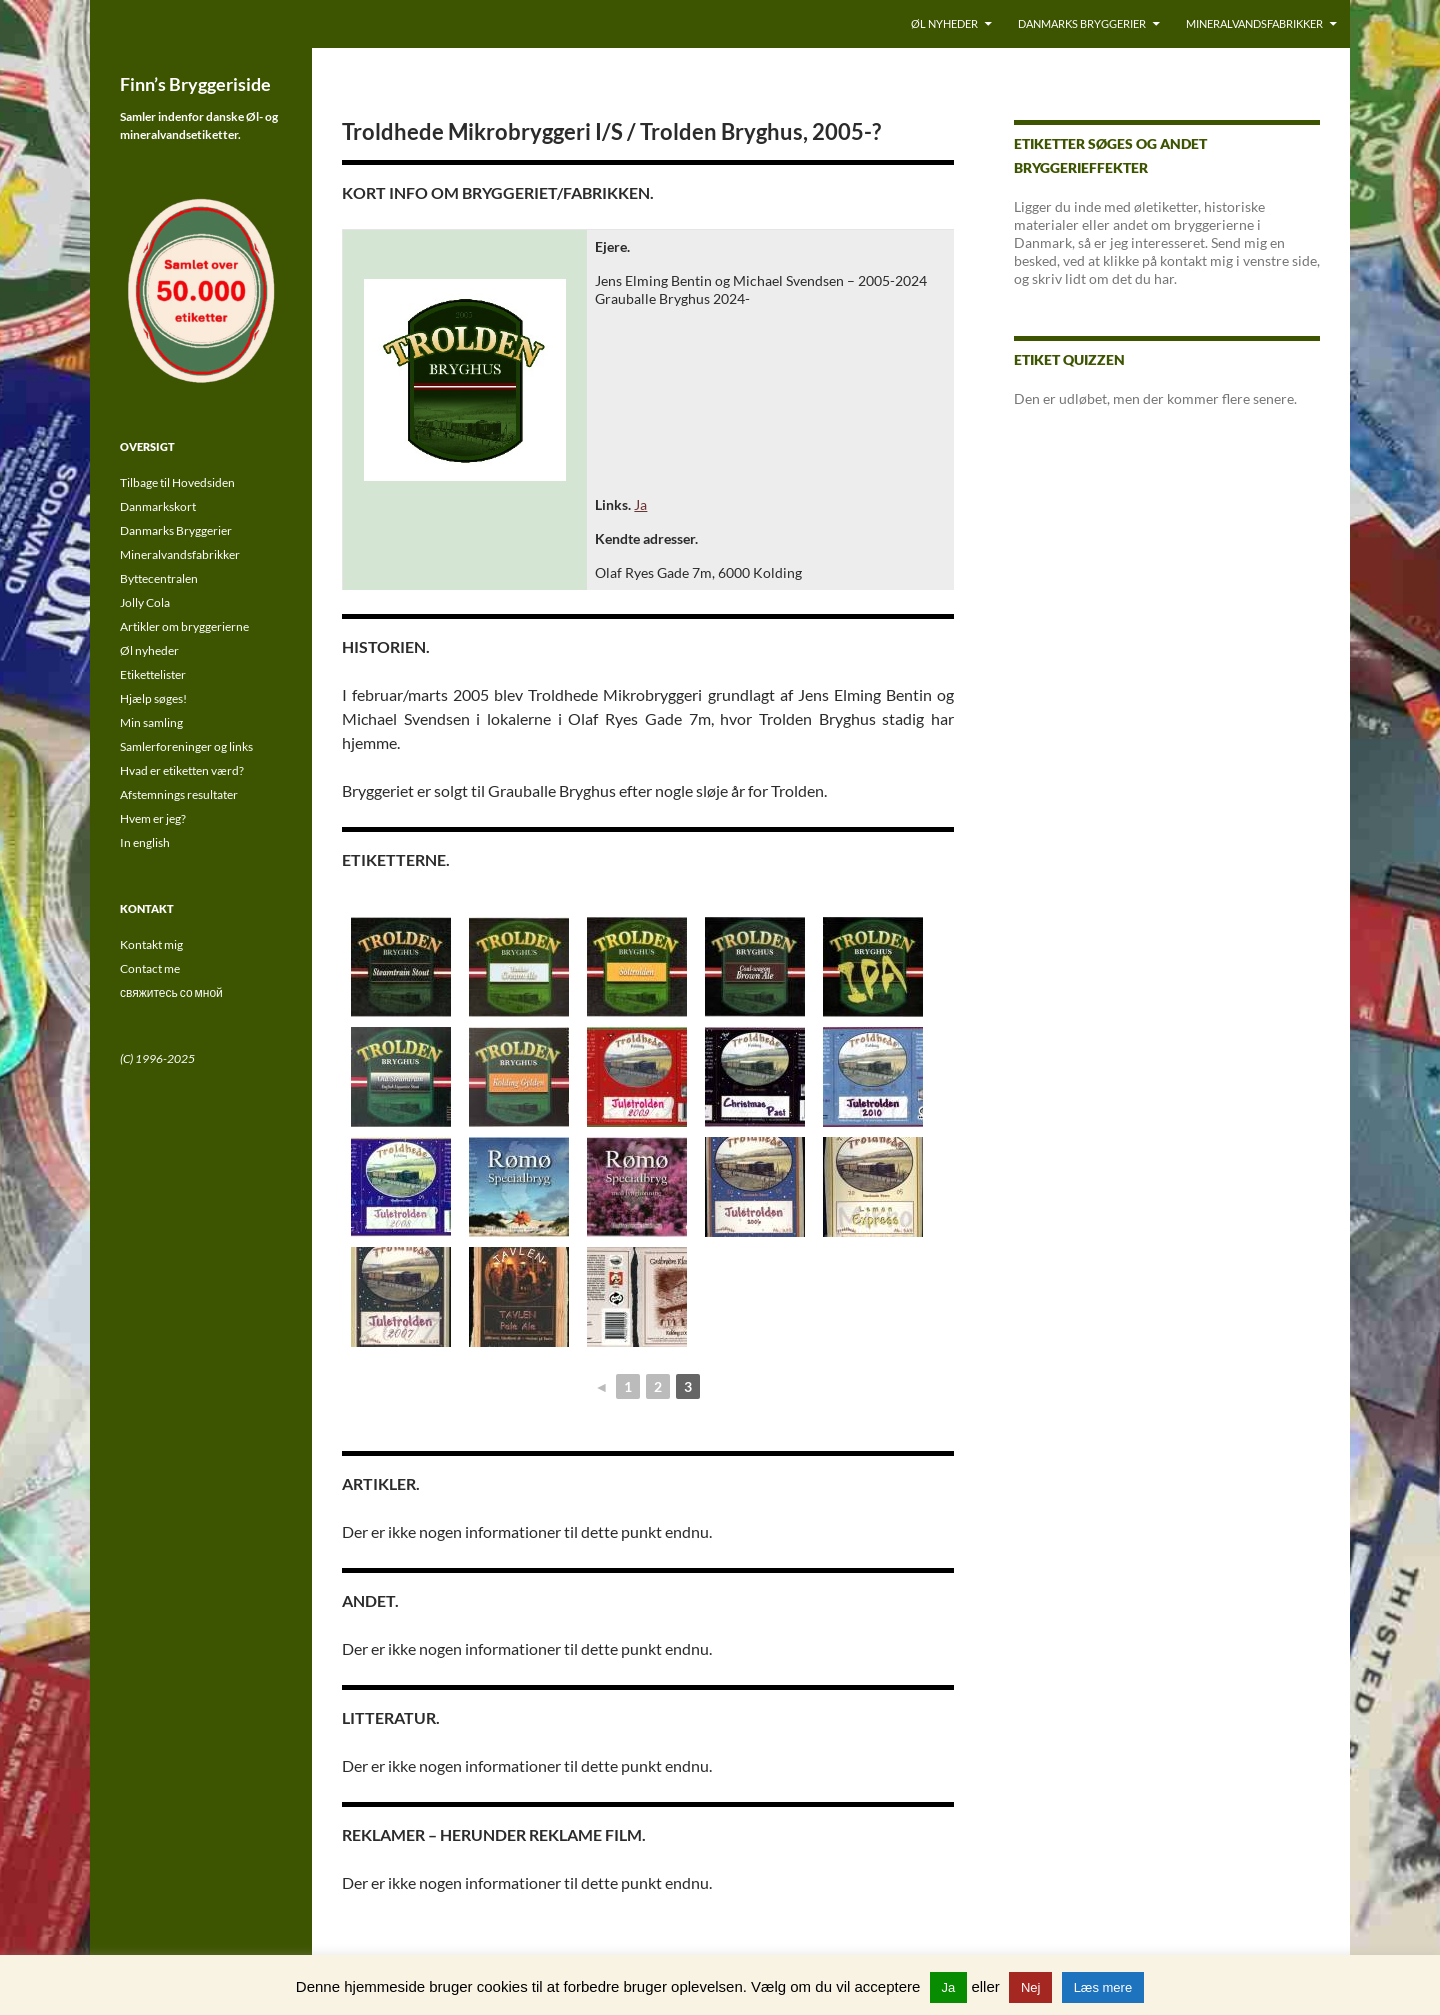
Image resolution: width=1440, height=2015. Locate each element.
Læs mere (1103, 1987)
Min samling (151, 722)
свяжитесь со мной (171, 992)
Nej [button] (1031, 1987)
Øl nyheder (944, 23)
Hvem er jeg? (153, 818)
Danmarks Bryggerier (1082, 23)
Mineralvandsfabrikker (1254, 23)
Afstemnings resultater (179, 794)
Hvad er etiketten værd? (182, 770)
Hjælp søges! (153, 698)
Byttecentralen (159, 578)
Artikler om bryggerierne (184, 626)
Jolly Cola (145, 602)
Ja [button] (949, 1987)
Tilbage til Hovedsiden (177, 482)
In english (145, 842)
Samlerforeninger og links (186, 746)
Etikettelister (153, 674)
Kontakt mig (151, 944)
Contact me (150, 968)
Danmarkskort (158, 506)
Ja (640, 504)
